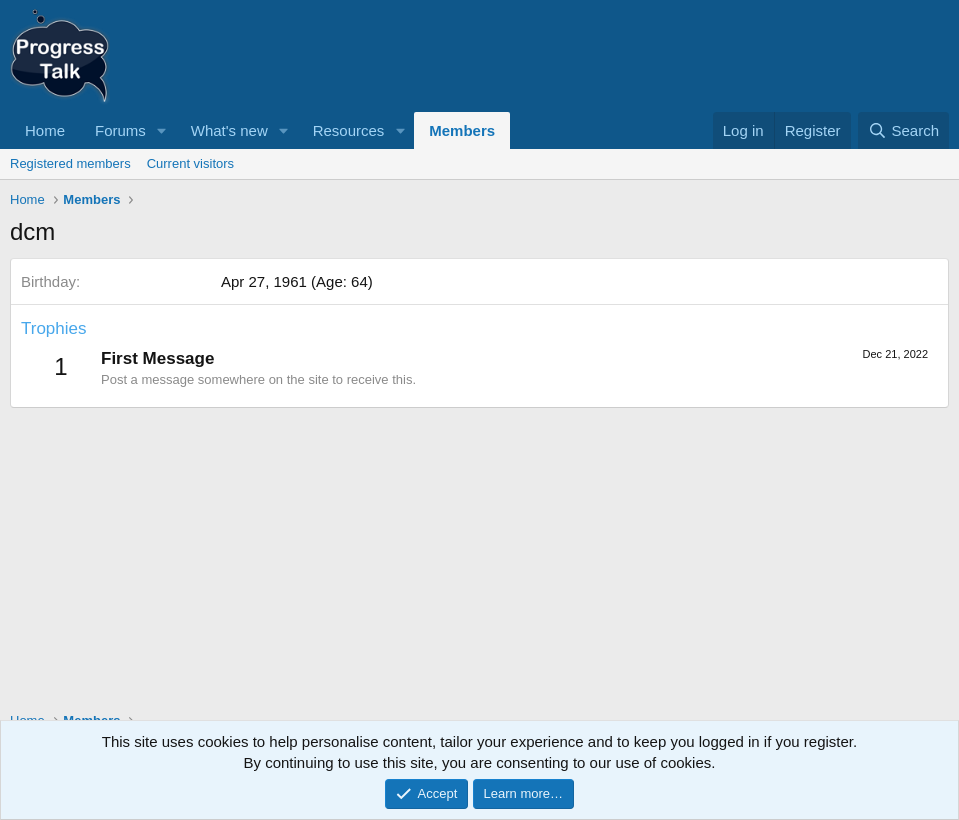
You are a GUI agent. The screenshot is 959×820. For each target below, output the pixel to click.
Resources (349, 130)
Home (45, 130)
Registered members (70, 163)
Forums (120, 130)
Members (462, 130)
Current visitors (190, 163)
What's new (229, 130)
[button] (162, 130)
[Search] (903, 130)
